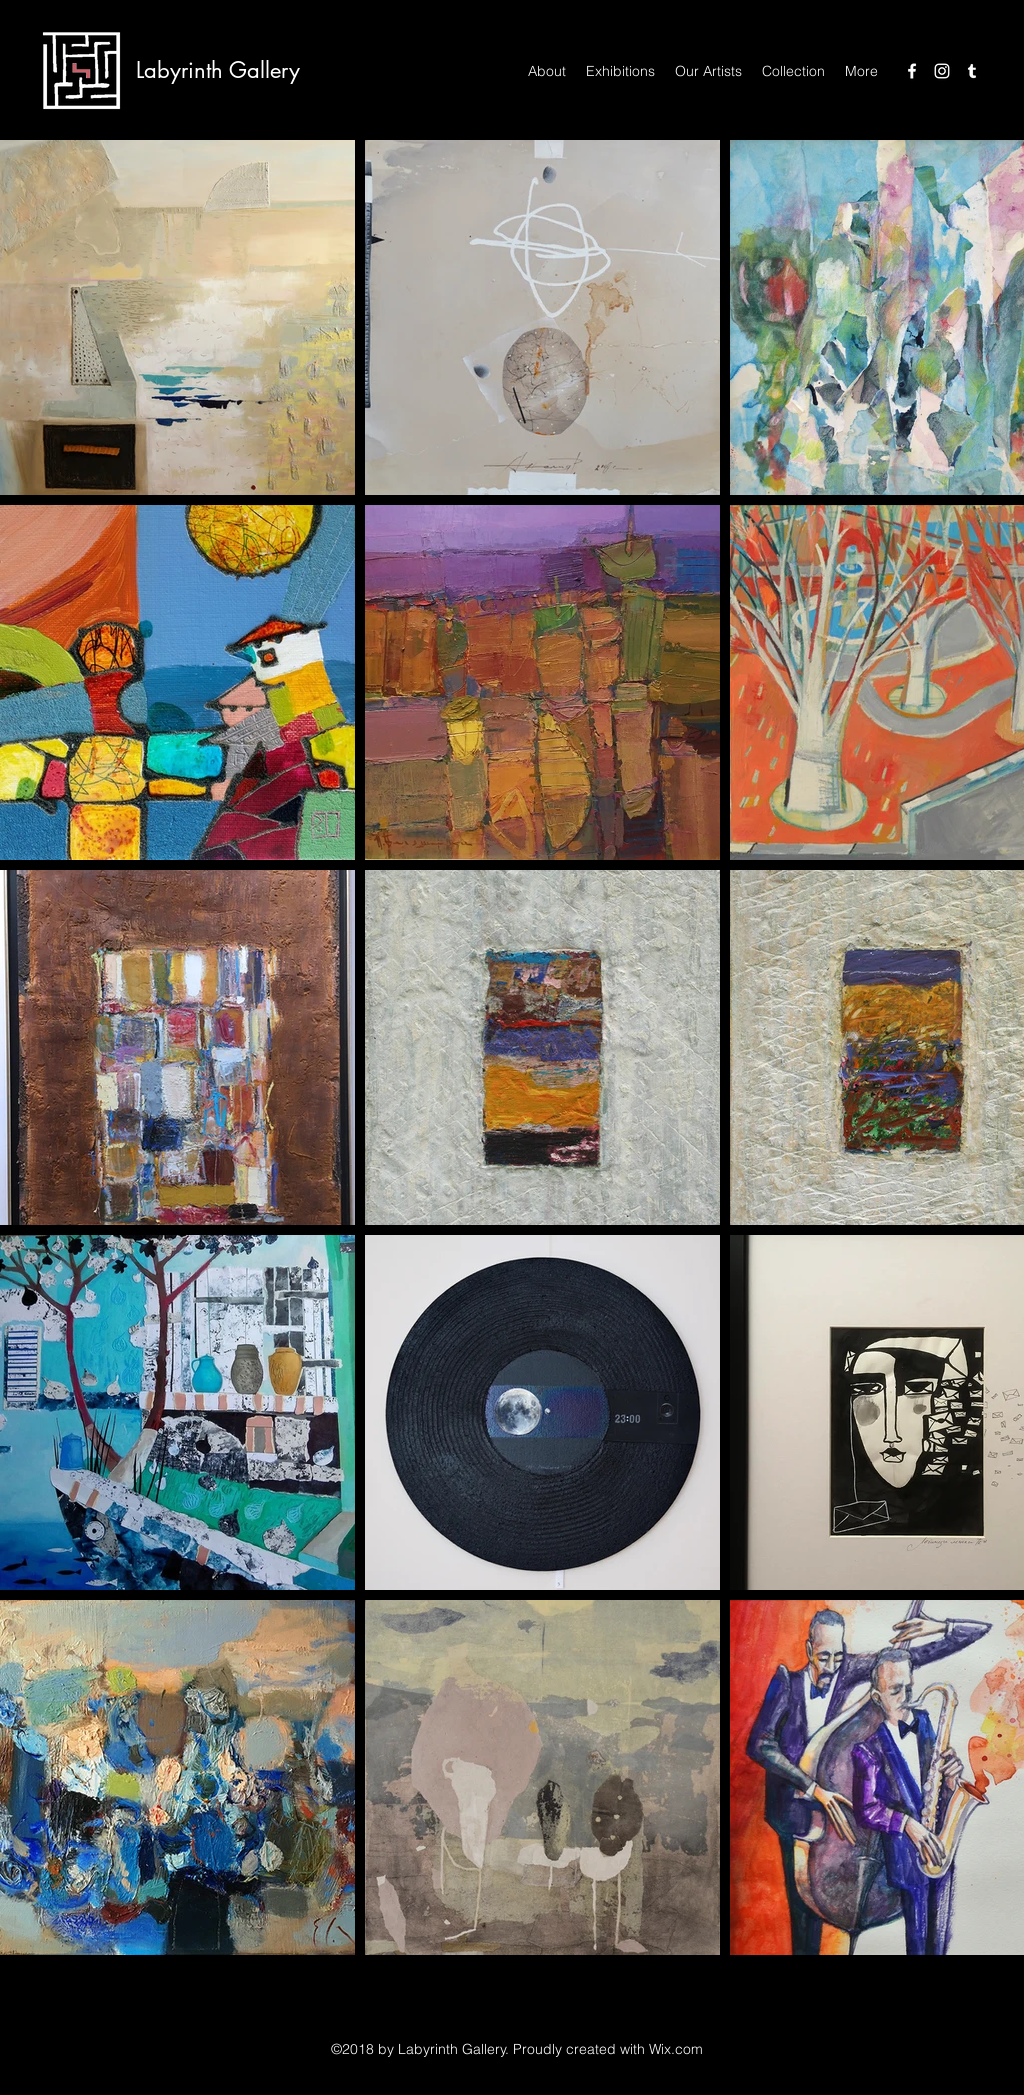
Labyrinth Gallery (218, 70)
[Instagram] (942, 71)
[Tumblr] (972, 71)
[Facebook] (912, 71)
